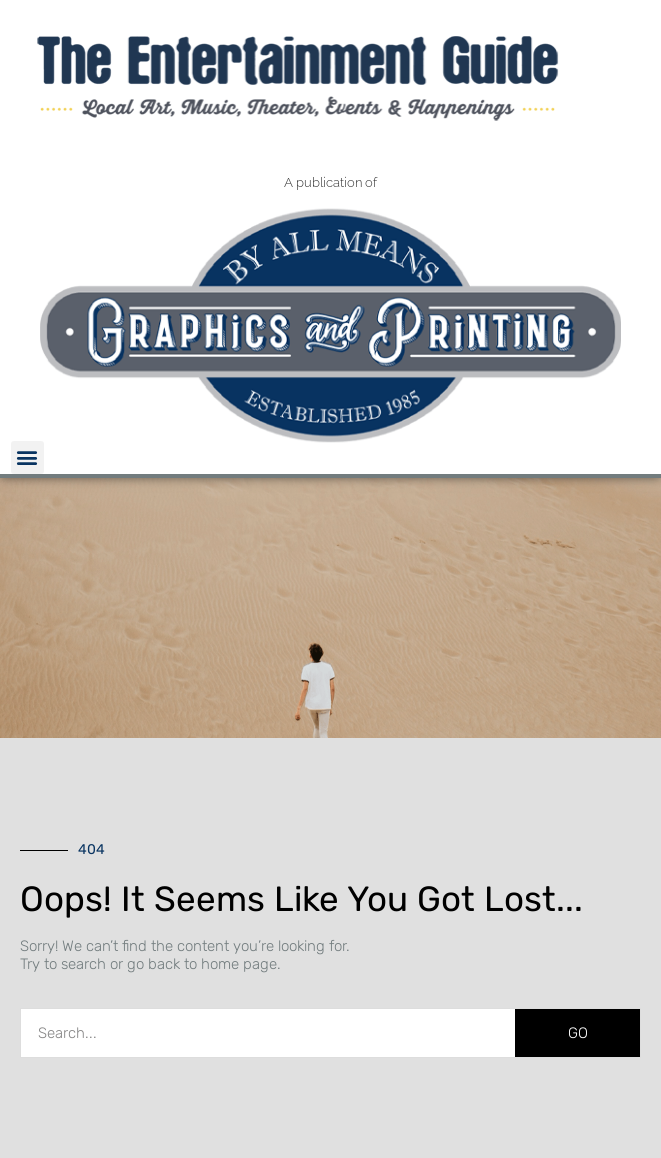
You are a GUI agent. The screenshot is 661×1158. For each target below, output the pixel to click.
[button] (27, 457)
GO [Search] (578, 1033)
